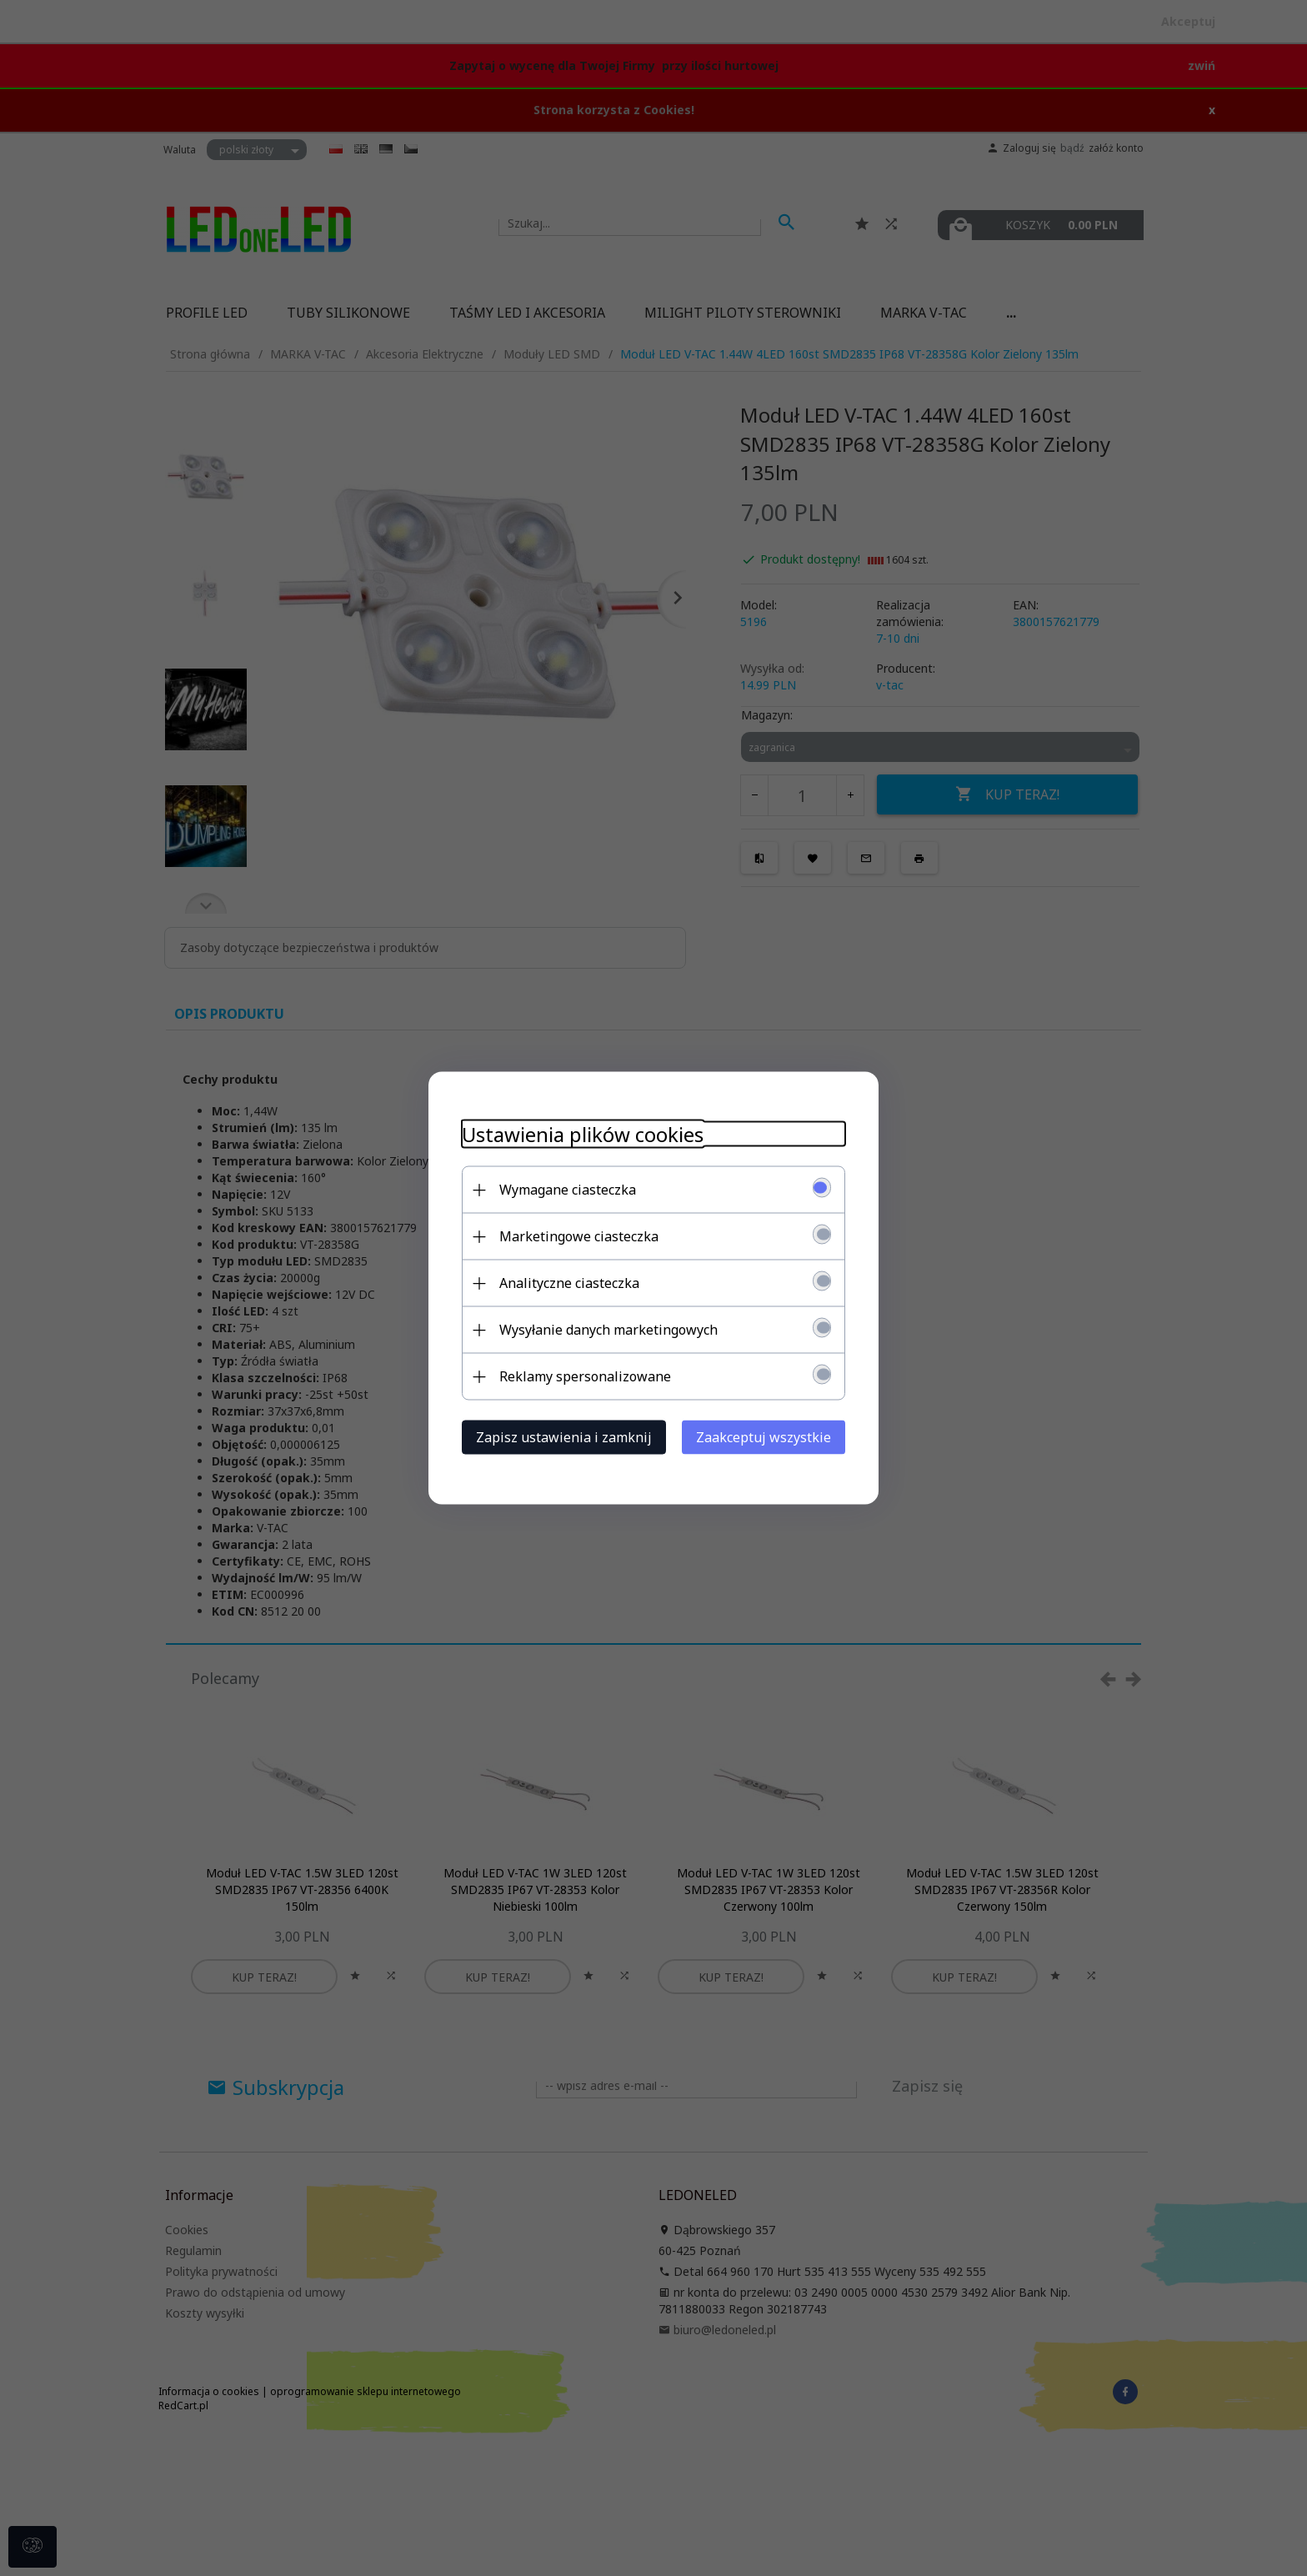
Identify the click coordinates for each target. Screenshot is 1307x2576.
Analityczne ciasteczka (569, 1283)
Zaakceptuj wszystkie (763, 1437)
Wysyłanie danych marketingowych (608, 1330)
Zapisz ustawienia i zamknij (564, 1437)
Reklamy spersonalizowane (585, 1376)
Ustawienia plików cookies (583, 1134)
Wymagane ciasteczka (567, 1189)
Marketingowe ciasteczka (579, 1236)
